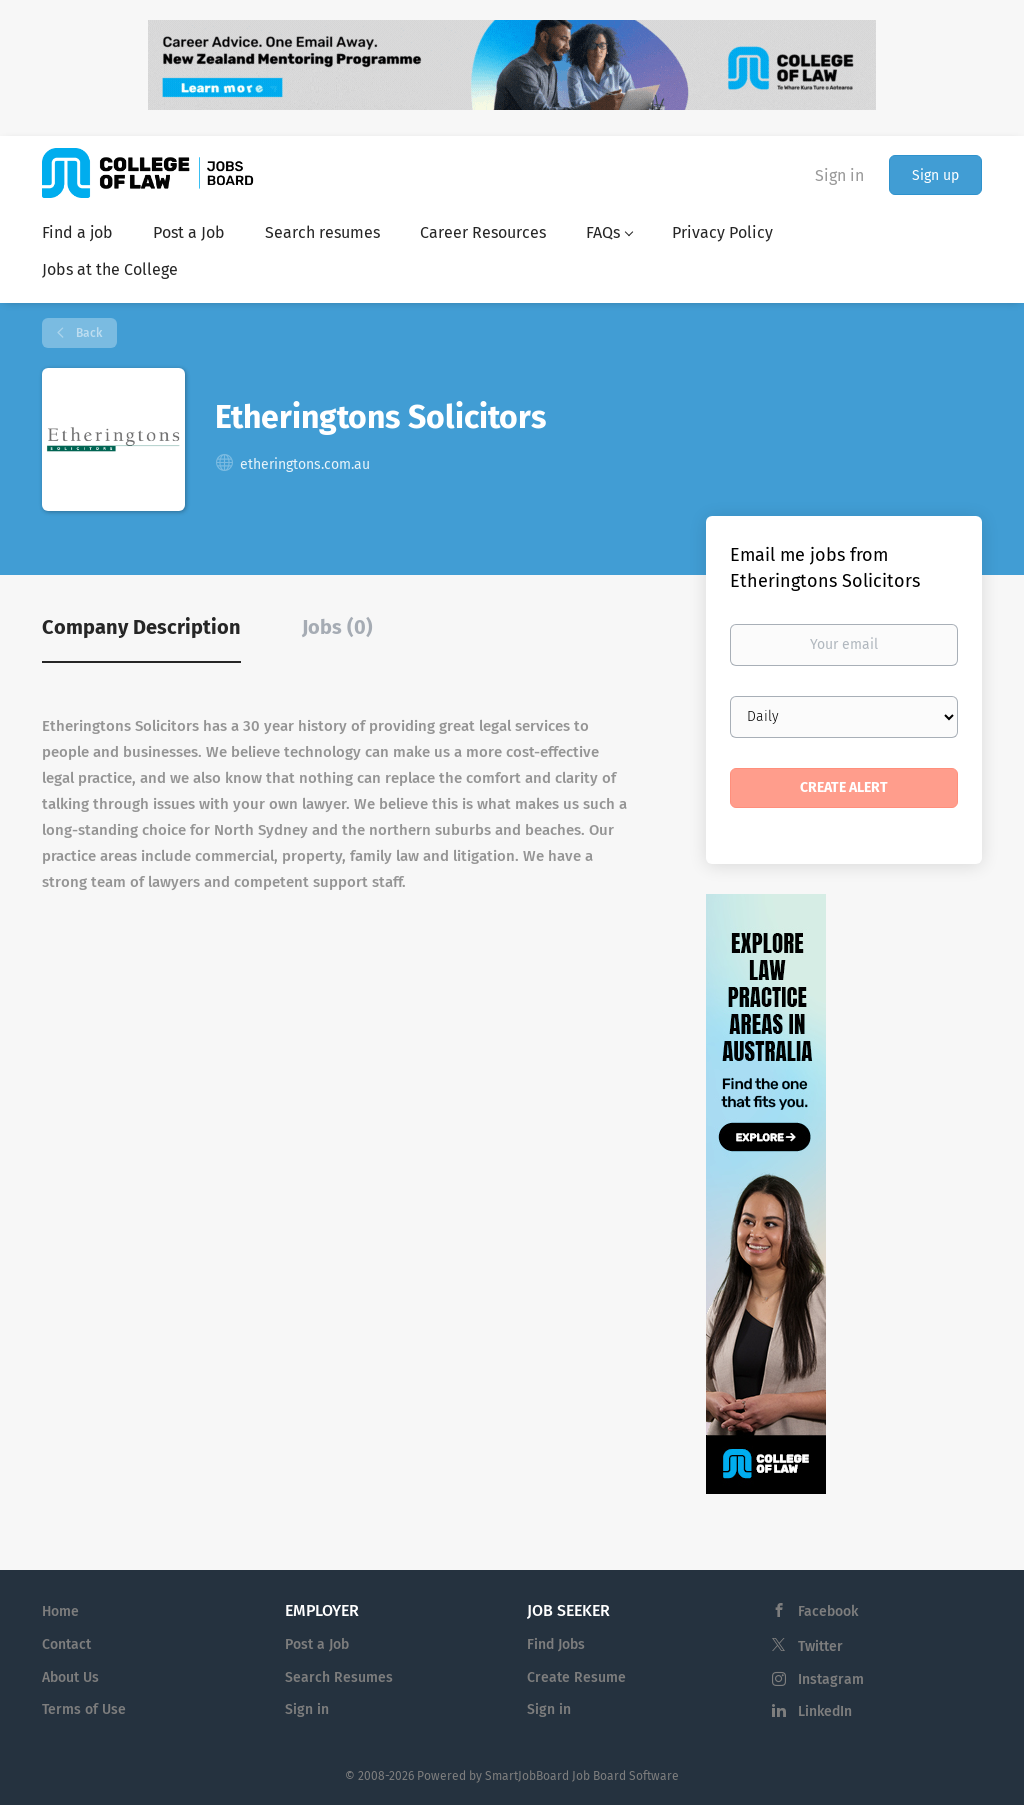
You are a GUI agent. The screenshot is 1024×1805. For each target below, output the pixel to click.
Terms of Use (84, 1709)
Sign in (839, 175)
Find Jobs (556, 1644)
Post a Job (317, 1644)
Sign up (935, 175)
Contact (66, 1644)
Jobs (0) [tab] (337, 627)
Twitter (820, 1646)
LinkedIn (825, 1711)
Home (60, 1611)
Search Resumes (339, 1677)
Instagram (831, 1679)
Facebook (828, 1611)
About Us (70, 1677)
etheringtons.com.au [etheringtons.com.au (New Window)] (305, 464)
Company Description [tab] (141, 627)
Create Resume (576, 1677)
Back (87, 333)
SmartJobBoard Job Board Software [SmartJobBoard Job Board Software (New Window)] (582, 1776)
